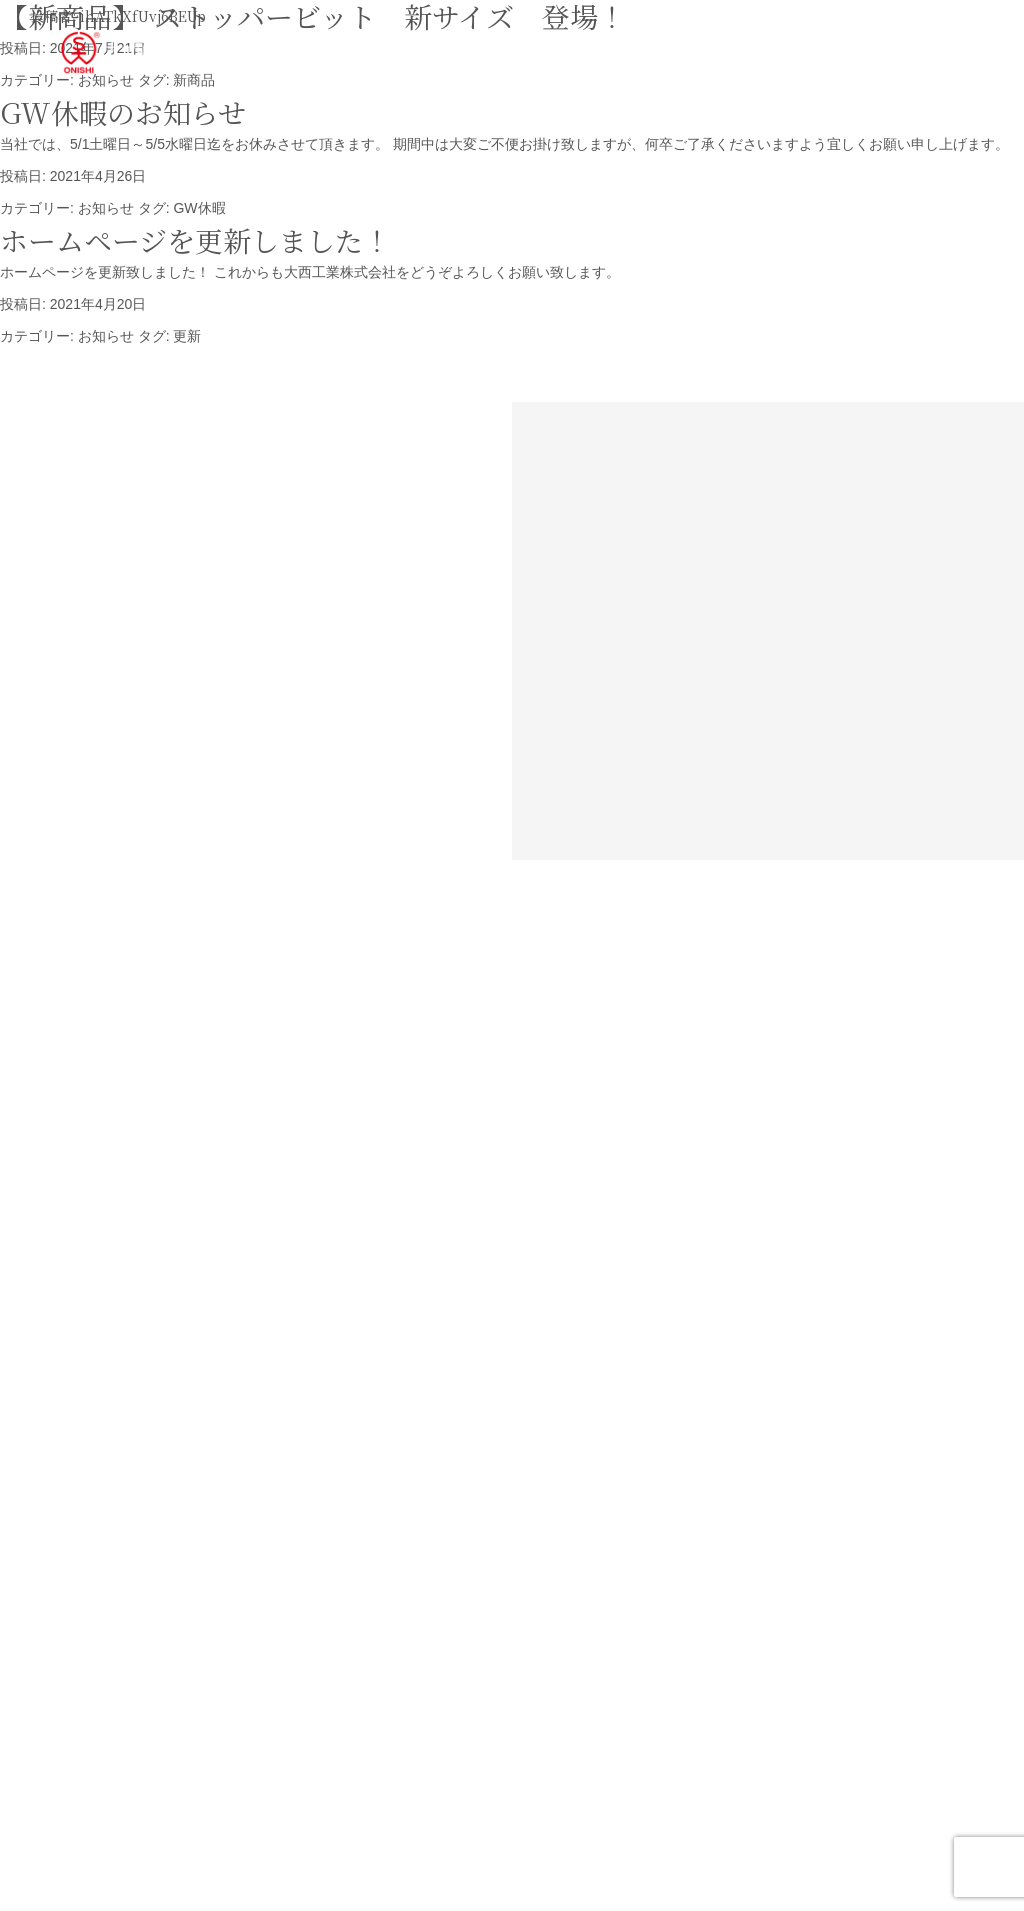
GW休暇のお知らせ (123, 112)
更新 (187, 336)
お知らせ (106, 208)
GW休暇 (199, 208)
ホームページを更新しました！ (195, 240)
